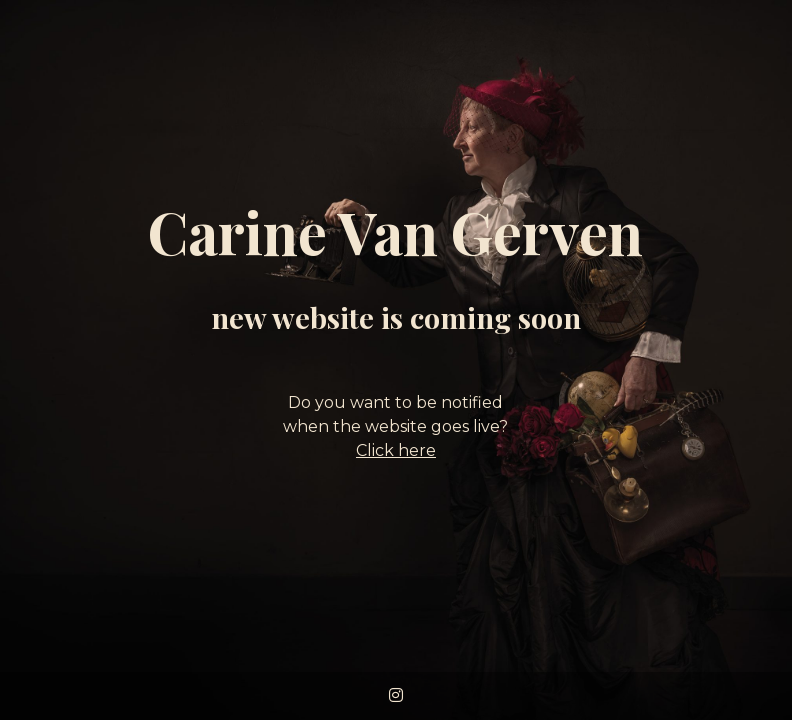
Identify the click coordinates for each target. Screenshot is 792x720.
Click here (396, 450)
